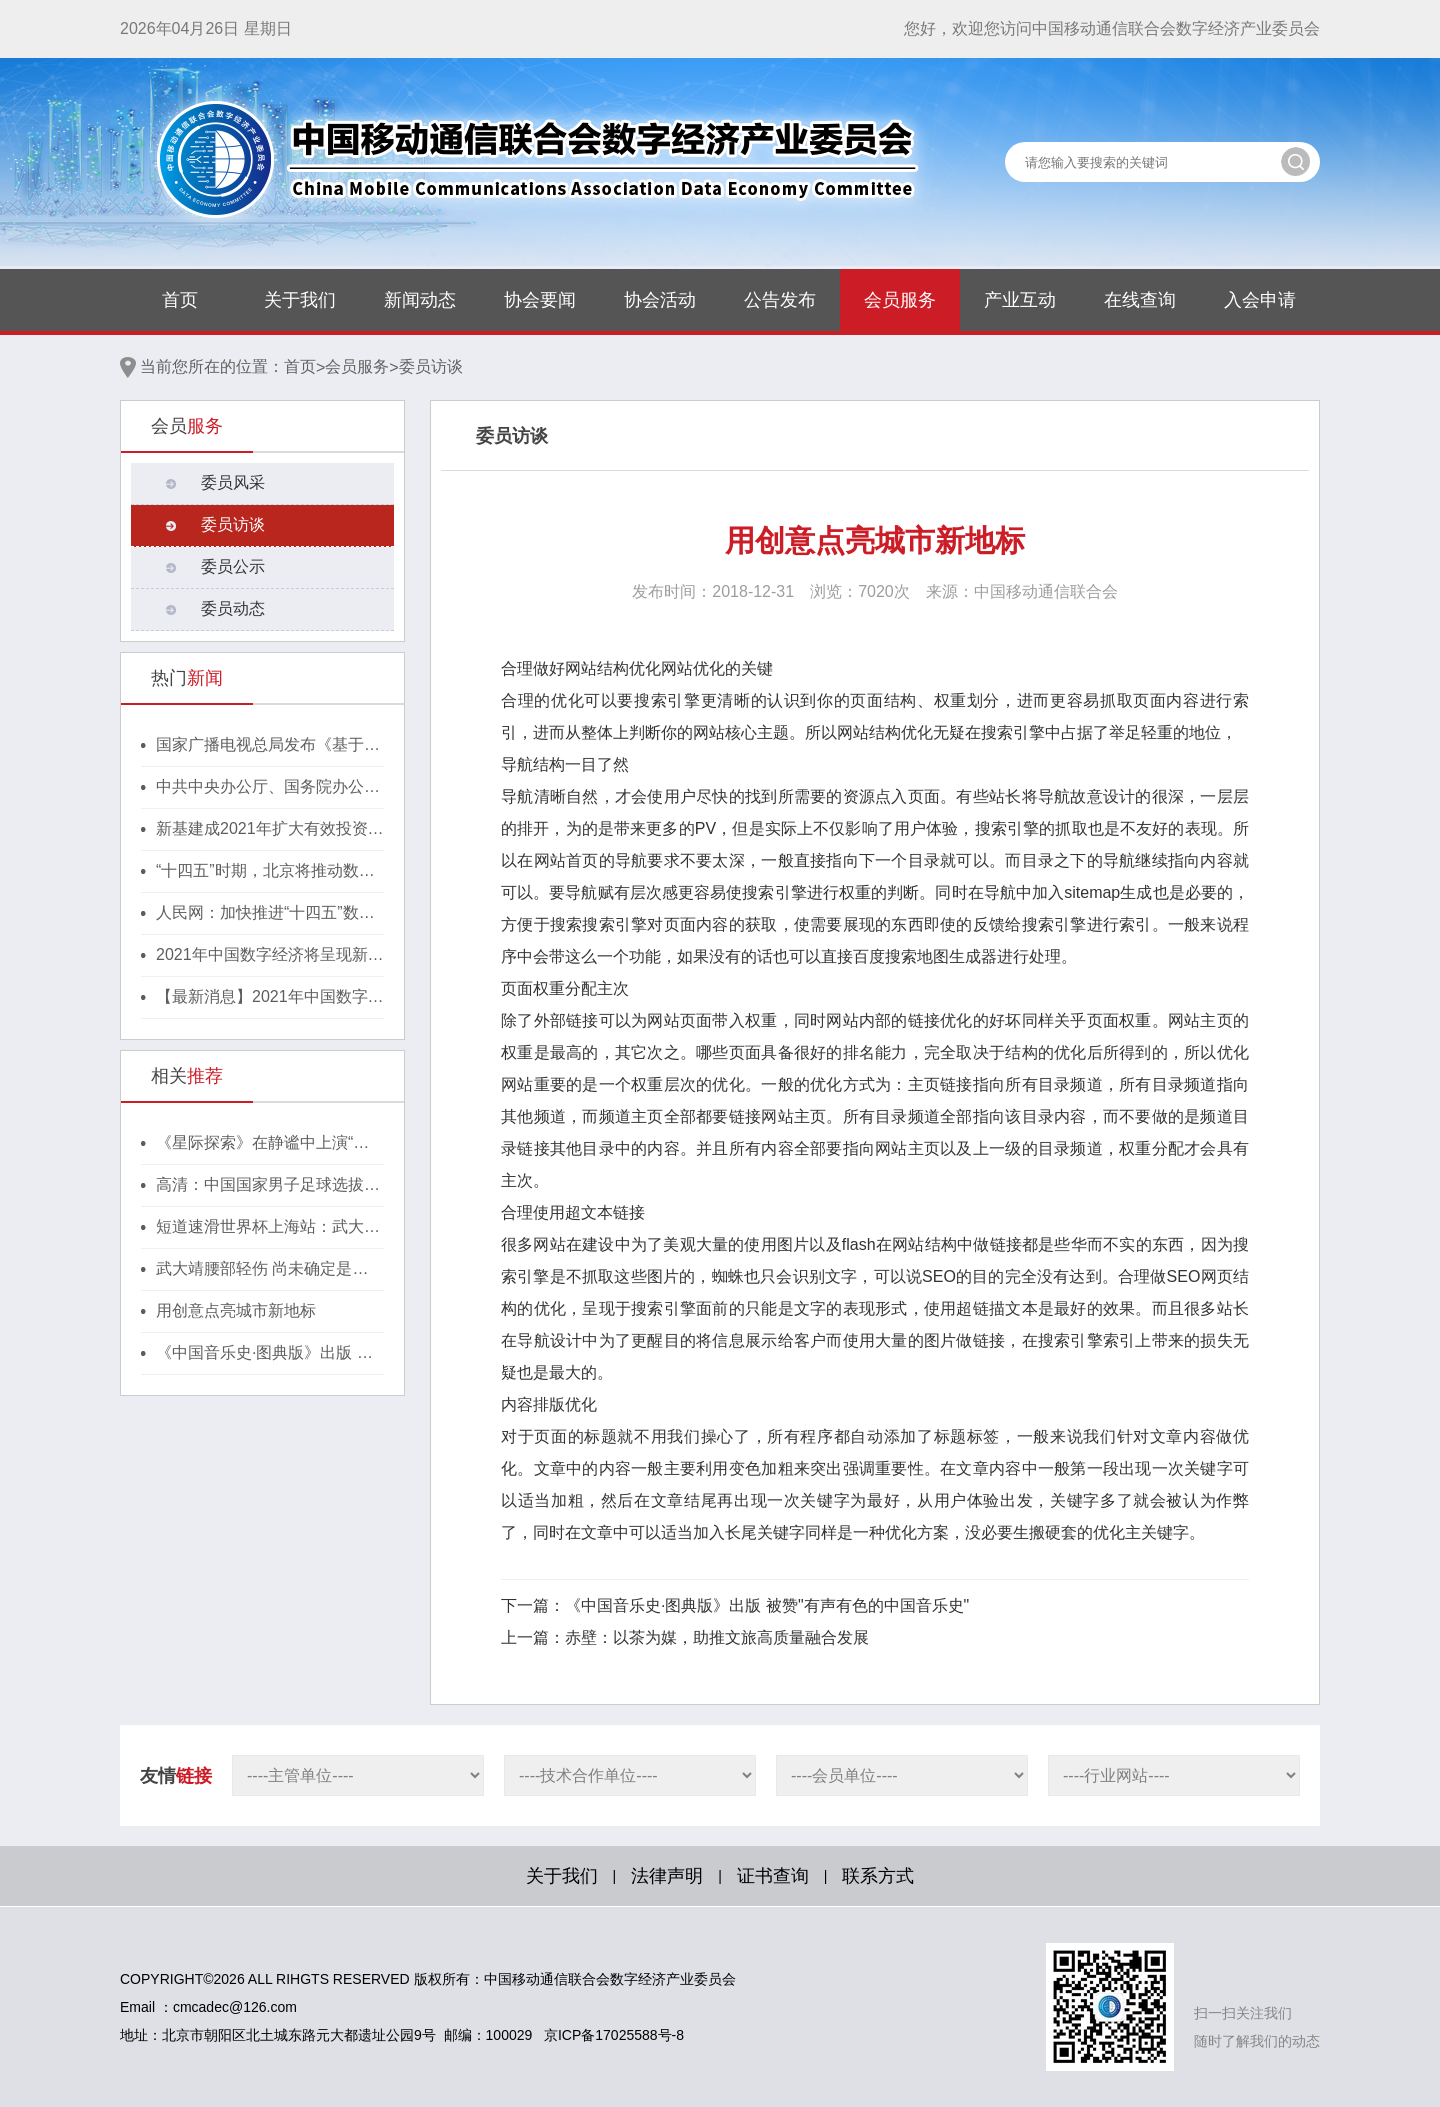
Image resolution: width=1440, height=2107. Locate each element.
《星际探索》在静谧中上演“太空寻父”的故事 (262, 1144)
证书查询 (773, 1876)
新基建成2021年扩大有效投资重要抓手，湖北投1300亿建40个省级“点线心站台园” (270, 830)
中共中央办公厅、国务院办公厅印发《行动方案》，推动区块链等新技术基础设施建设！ (268, 788)
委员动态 (233, 608)
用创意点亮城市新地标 (236, 1310)
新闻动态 (420, 300)
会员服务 (900, 300)
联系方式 (878, 1876)
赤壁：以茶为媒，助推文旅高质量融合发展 (717, 1637)
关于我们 (300, 300)
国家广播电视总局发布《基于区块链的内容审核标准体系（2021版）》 (270, 746)
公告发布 (780, 300)
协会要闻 (540, 300)
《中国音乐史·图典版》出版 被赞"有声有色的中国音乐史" (264, 1354)
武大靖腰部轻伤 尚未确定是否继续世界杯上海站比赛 (262, 1270)
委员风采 (233, 482)
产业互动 (1020, 300)
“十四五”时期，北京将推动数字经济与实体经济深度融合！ (265, 872)
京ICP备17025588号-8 (614, 2035)
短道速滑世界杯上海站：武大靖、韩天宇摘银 (260, 1228)
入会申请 (1260, 300)
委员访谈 (431, 366)
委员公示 (233, 566)
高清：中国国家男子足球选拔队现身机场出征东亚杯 (268, 1186)
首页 (180, 300)
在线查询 (1140, 300)
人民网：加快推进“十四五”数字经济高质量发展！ (265, 914)
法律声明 (667, 1876)
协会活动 (660, 300)
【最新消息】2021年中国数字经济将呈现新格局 (270, 998)
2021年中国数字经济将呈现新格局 (270, 956)
